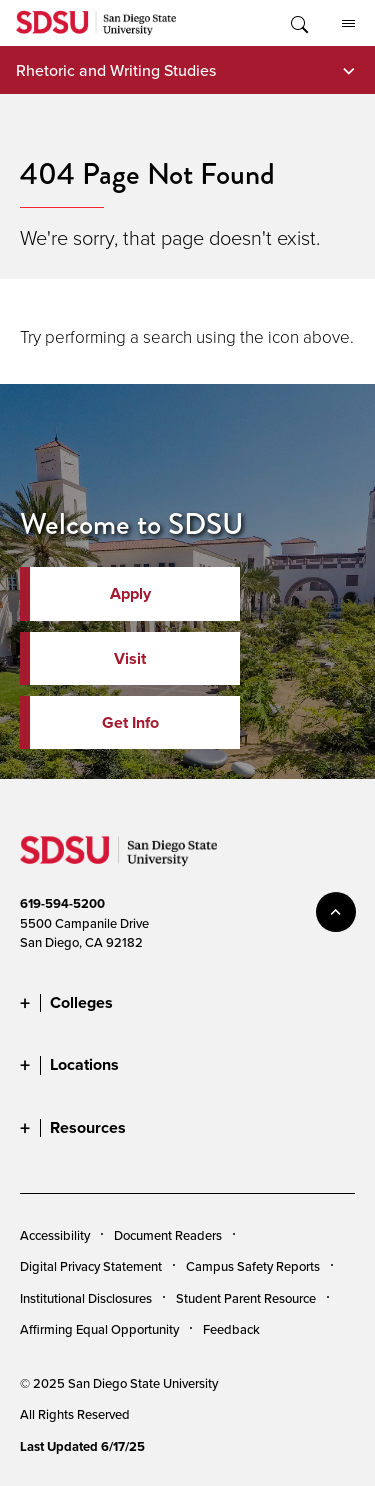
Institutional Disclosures (86, 1298)
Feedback (231, 1329)
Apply (130, 593)
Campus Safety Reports (253, 1266)
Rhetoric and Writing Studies (116, 70)
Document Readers (168, 1235)
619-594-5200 (62, 903)
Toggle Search (298, 23)
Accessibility (55, 1235)
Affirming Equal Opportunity (99, 1329)
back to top (336, 912)
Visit (130, 658)
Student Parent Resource (246, 1298)
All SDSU (348, 24)
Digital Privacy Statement (91, 1266)
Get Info (130, 722)
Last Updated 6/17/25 (82, 1446)
